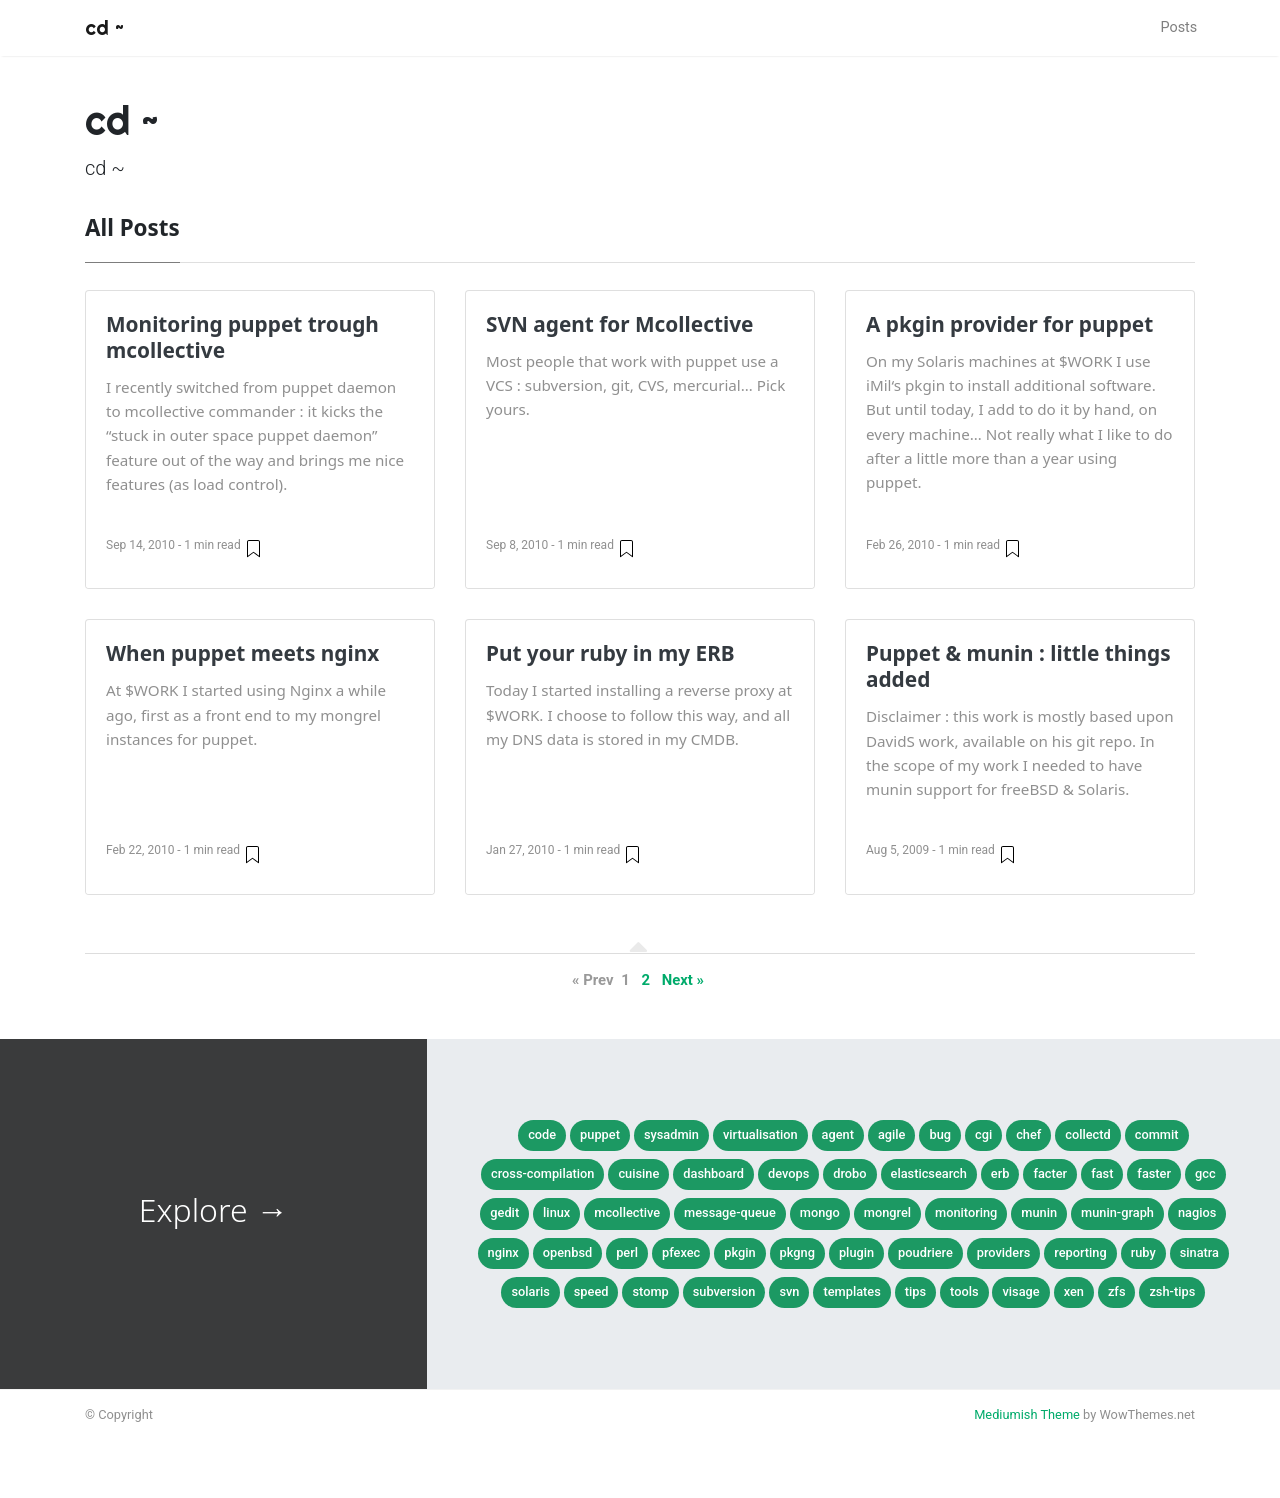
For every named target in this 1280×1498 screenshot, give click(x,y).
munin (1039, 1212)
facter (1050, 1173)
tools (964, 1291)
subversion (724, 1291)
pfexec (681, 1252)
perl (627, 1252)
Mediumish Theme (1027, 1414)
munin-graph (1117, 1212)
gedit (504, 1212)
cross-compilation (542, 1173)
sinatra (1199, 1252)
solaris (530, 1291)
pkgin (739, 1252)
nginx (503, 1252)
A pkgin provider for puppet (1009, 324)
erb (1000, 1173)
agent (838, 1134)
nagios (1197, 1212)
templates (851, 1291)
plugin (856, 1252)
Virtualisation (760, 1134)
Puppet (600, 1134)
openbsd (567, 1252)
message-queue (730, 1212)
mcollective (627, 1212)
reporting (1080, 1252)
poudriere (925, 1252)
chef (1028, 1134)
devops (788, 1173)
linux (556, 1212)
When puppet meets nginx (242, 653)
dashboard (713, 1173)
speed (591, 1291)
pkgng (797, 1252)
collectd (1087, 1134)
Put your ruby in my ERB (610, 653)
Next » (683, 980)
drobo (849, 1173)
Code (542, 1134)
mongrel (887, 1212)
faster (1154, 1173)
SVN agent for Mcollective (619, 324)
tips (915, 1291)
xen (1074, 1291)
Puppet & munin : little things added (1018, 666)
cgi (983, 1134)
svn (789, 1291)
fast (1102, 1173)
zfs (1117, 1291)
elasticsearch (929, 1173)
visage (1020, 1291)
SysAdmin (671, 1134)
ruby (1143, 1252)
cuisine (638, 1173)
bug (940, 1134)
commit (1157, 1134)
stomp (650, 1291)
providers (1004, 1252)
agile (892, 1134)
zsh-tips (1172, 1291)
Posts (1178, 27)
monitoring (966, 1212)
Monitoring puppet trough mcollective (242, 337)
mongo (820, 1212)
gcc (1205, 1173)
